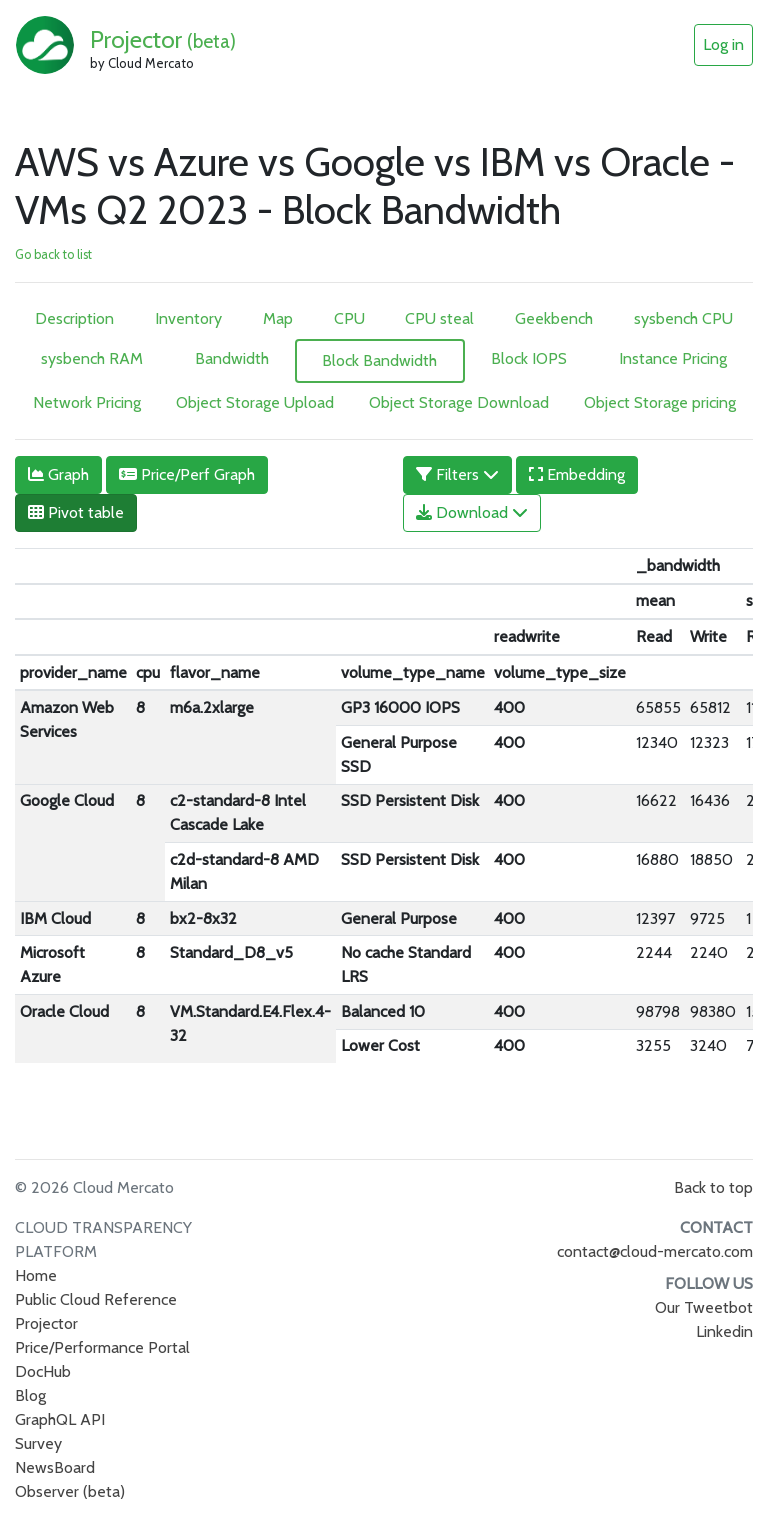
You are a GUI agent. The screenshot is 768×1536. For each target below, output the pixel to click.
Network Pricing (87, 402)
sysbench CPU (683, 318)
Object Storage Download (459, 402)
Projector (163, 39)
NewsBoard (55, 1467)
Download (472, 512)
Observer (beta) (70, 1491)
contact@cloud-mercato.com (655, 1251)
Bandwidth (232, 358)
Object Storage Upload (255, 402)
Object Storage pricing (660, 402)
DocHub (43, 1371)
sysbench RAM (92, 358)
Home (36, 1275)
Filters (457, 474)
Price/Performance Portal (102, 1347)
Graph (58, 474)
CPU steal (439, 318)
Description (74, 318)
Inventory (188, 318)
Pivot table (76, 512)
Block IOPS (529, 358)
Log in (723, 44)
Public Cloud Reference (96, 1299)
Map (278, 318)
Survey (38, 1443)
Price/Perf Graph (187, 474)
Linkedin (724, 1331)
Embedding (577, 474)
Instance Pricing (673, 358)
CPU (349, 318)
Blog (30, 1395)
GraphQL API (60, 1419)
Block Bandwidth (379, 360)
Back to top (713, 1187)
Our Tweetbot (704, 1307)
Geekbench (554, 318)
